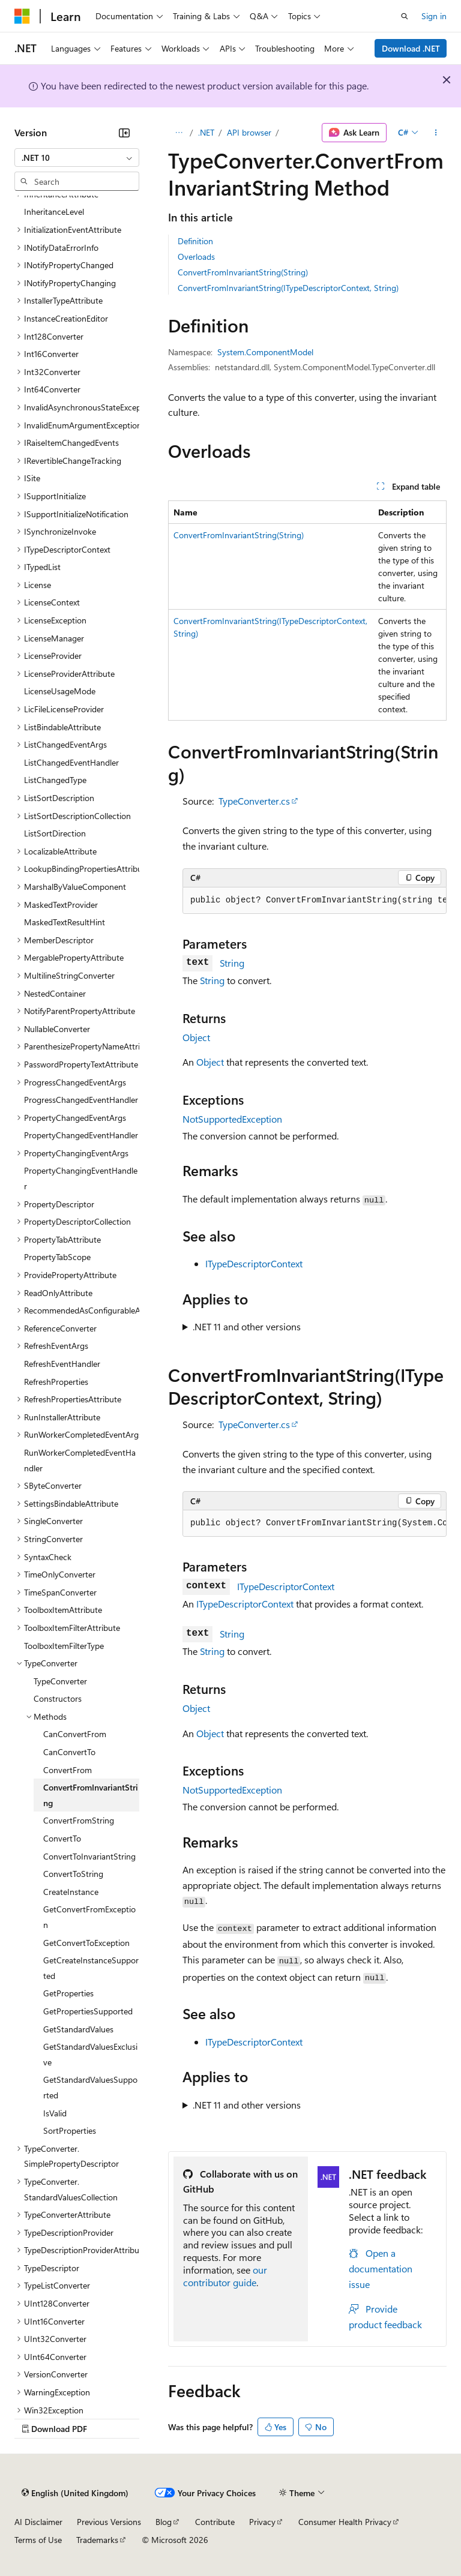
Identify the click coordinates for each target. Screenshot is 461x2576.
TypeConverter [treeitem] (60, 1681)
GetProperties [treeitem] (68, 1993)
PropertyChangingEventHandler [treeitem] (80, 1178)
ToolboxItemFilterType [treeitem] (64, 1645)
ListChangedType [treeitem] (55, 779)
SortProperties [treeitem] (69, 2130)
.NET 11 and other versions (247, 1326)
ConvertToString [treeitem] (73, 1873)
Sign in (434, 16)
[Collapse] (124, 132)
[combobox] (76, 157)
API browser (249, 132)
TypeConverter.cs (254, 800)
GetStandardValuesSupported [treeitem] (90, 2087)
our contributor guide (225, 2276)
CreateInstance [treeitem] (70, 1891)
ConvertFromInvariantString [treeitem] (90, 1795)
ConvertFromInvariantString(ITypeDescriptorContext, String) (288, 287)
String (232, 962)
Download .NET (411, 48)
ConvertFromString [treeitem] (78, 1820)
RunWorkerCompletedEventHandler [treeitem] (80, 1460)
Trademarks (97, 2539)
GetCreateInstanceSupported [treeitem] (91, 1967)
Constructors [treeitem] (58, 1698)
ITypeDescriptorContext (254, 1263)
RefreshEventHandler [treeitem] (62, 1363)
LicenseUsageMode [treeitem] (59, 691)
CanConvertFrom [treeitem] (74, 1734)
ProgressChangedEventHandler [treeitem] (81, 1099)
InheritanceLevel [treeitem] (54, 211)
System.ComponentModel (265, 352)
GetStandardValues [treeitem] (78, 2029)
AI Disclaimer (38, 2521)
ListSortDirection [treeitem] (55, 833)
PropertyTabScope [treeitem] (57, 1256)
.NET (206, 132)
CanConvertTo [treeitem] (69, 1752)
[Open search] (405, 16)
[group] (314, 900)
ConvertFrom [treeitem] (67, 1770)
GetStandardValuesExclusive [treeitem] (90, 2054)
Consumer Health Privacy (344, 2521)
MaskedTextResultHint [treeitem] (64, 922)
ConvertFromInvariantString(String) (243, 272)
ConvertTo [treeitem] (62, 1838)
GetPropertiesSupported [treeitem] (88, 2011)
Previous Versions (109, 2521)
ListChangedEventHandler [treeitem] (71, 762)
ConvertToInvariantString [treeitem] (89, 1856)
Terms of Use (38, 2539)
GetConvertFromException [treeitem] (89, 1916)
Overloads (196, 256)
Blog (163, 2521)
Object (196, 1037)
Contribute (215, 2521)
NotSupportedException (232, 1118)
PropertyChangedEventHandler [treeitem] (81, 1135)
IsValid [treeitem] (55, 2113)
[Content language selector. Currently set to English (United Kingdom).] (75, 2492)
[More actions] (436, 132)
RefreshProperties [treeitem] (56, 1381)
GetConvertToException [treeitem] (86, 1942)
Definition (195, 241)
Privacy (262, 2521)
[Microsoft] (22, 16)
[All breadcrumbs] (178, 132)
